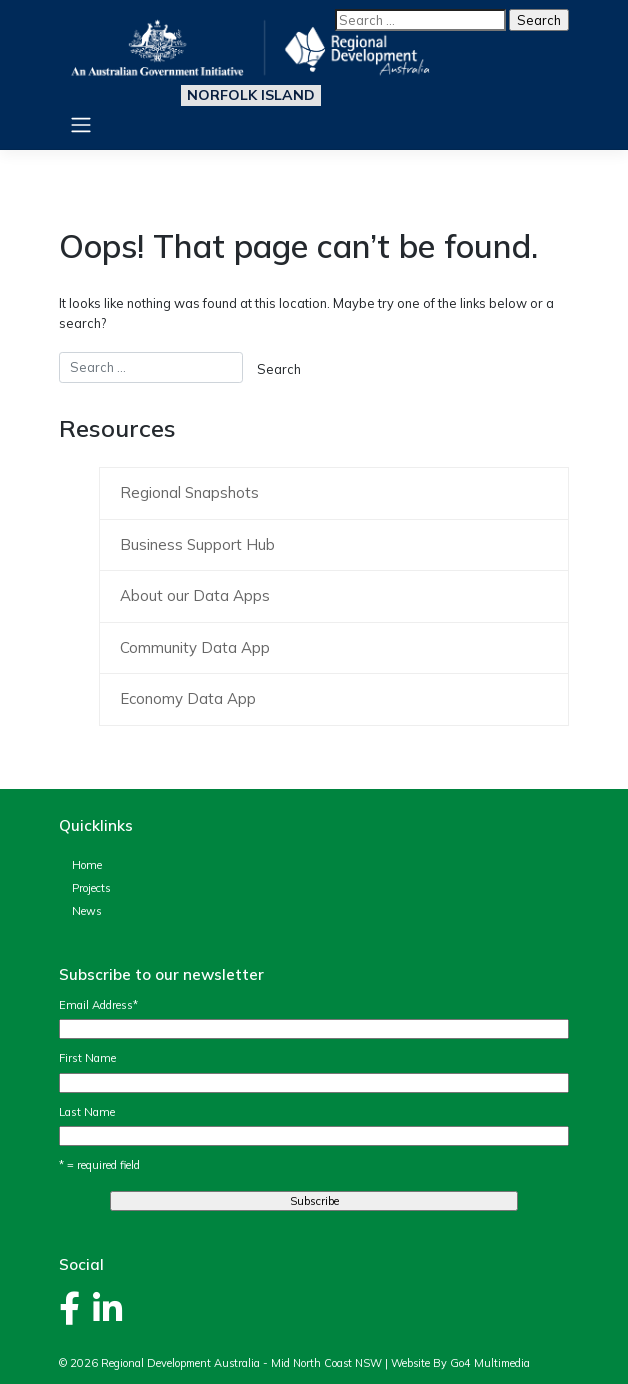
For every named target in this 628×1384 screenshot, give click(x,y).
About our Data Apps (195, 595)
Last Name (87, 1112)
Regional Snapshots (189, 492)
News (87, 911)
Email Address (98, 1005)
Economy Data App (188, 698)
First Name (87, 1058)
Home (87, 865)
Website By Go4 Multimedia (460, 1363)
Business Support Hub (197, 544)
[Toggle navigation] (80, 125)
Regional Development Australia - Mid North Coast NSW (241, 1363)
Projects (91, 888)
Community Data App (195, 647)
